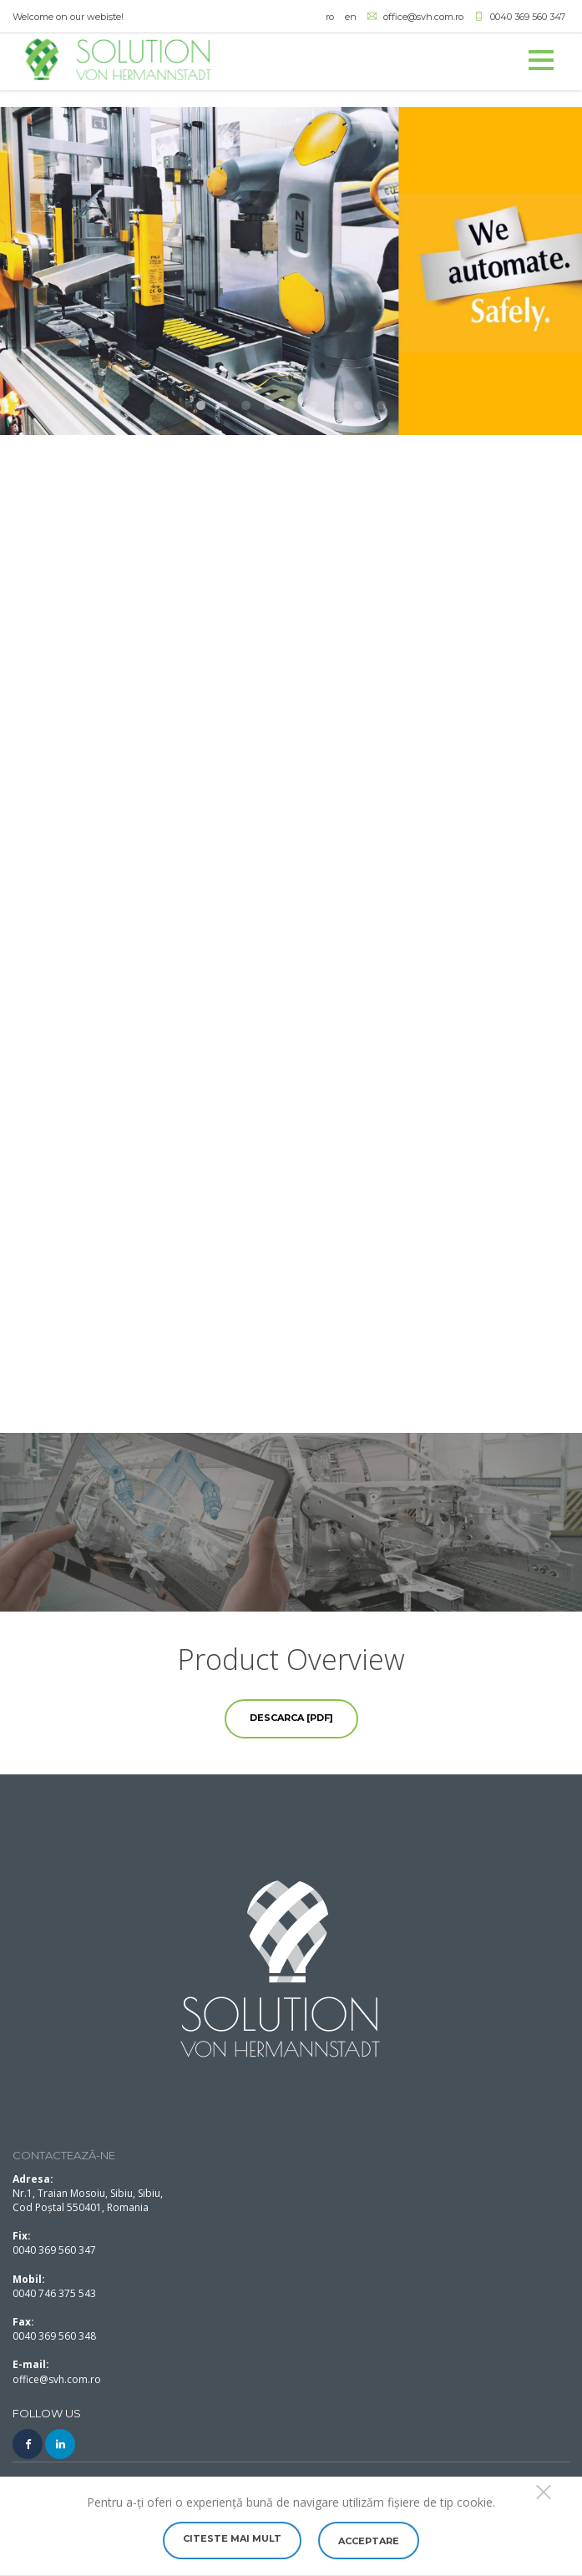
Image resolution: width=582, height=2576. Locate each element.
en (351, 17)
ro (330, 17)
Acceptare (368, 2541)
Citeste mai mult (232, 2538)
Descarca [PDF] (291, 1717)
